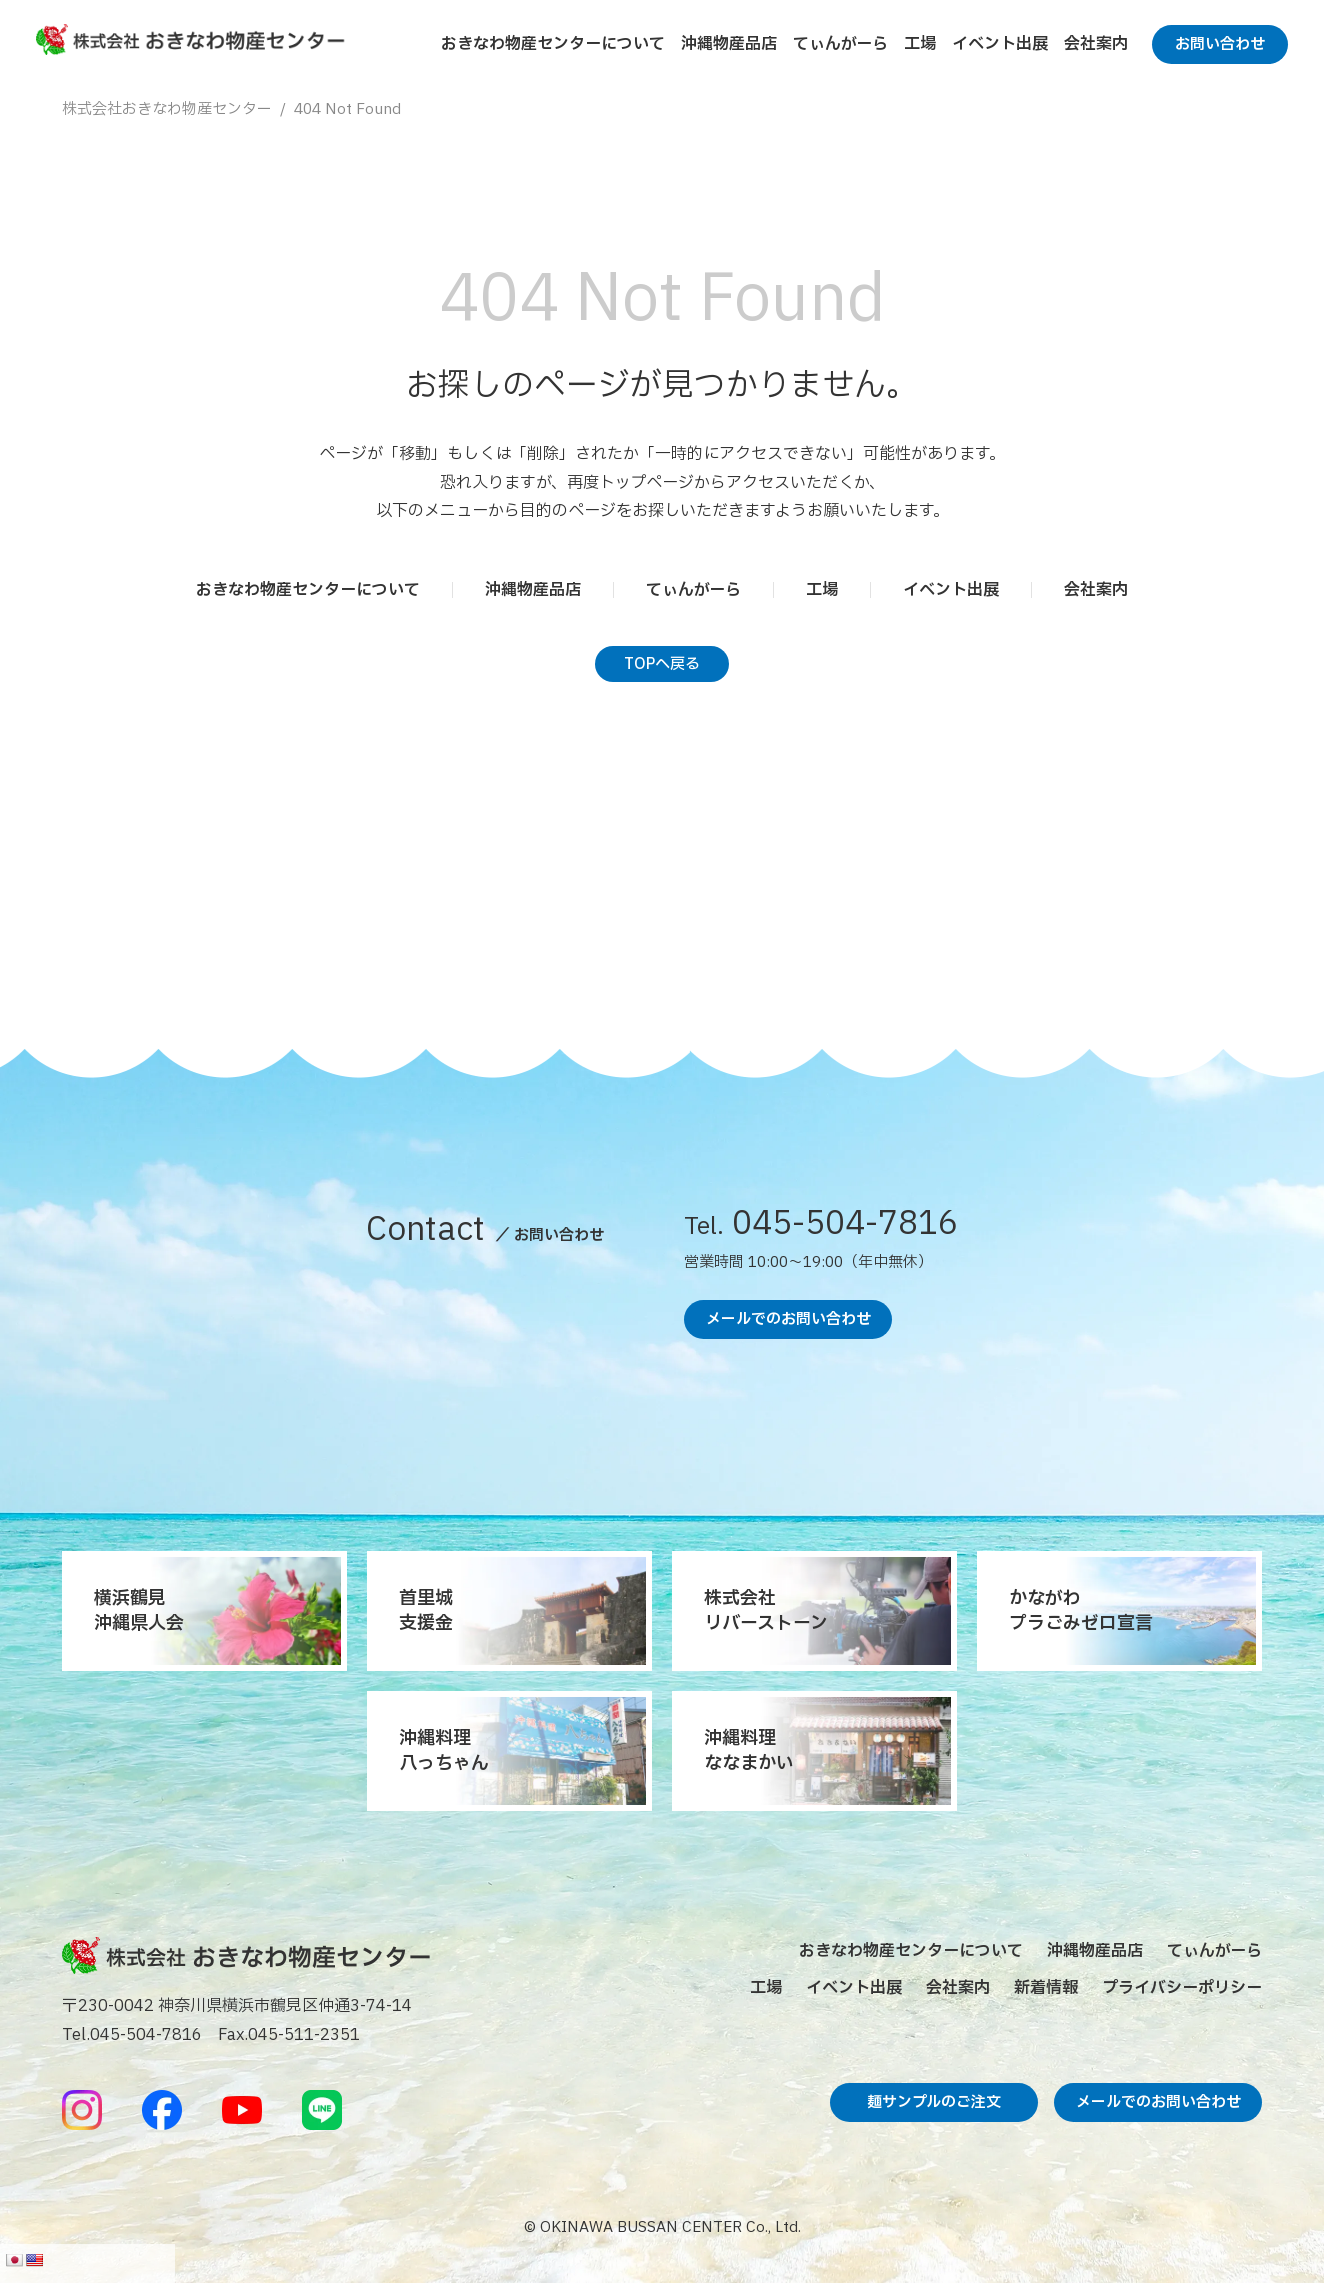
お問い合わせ (1220, 44)
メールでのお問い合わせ (788, 1319)
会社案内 (1096, 44)
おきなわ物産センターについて (553, 44)
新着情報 (1046, 1988)
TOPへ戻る (662, 664)
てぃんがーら (840, 44)
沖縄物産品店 (729, 44)
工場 (920, 44)
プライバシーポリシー (1182, 1988)
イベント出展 (1000, 44)
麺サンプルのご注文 (934, 2102)
